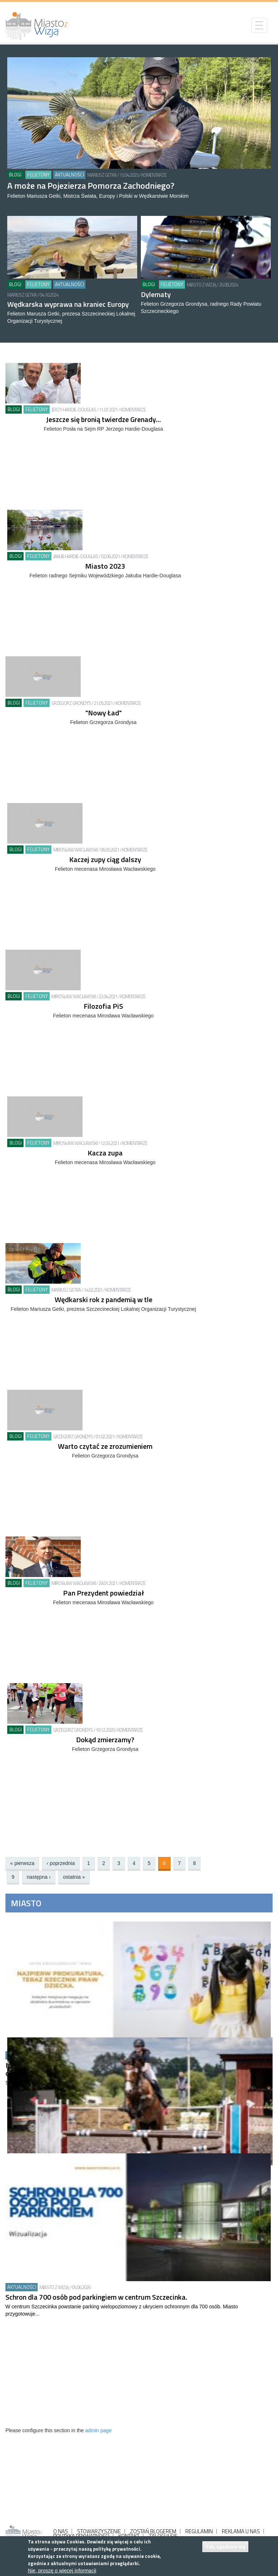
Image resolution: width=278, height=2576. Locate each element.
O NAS (60, 2531)
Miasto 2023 (105, 566)
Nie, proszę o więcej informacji (62, 2570)
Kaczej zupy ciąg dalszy (105, 859)
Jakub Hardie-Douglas (75, 556)
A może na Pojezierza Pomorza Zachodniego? (90, 185)
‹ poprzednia (61, 1863)
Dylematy (156, 294)
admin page (98, 2430)
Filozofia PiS (103, 1006)
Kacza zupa (105, 1152)
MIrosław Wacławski (75, 849)
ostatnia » (74, 1877)
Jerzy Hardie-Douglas (73, 409)
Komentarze (154, 175)
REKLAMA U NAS (241, 2531)
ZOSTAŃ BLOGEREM (153, 2531)
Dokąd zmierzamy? (105, 1739)
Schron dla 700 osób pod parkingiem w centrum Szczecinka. (96, 2297)
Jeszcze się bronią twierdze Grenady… (103, 419)
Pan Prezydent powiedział (103, 1592)
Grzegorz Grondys (71, 703)
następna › (39, 1877)
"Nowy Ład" (103, 712)
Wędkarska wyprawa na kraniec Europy (68, 304)
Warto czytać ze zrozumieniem (105, 1446)
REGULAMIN (199, 2531)
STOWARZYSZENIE (99, 2531)
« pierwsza (22, 1863)
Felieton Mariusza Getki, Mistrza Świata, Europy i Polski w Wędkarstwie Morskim (98, 196)
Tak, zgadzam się (225, 2546)
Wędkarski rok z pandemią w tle (103, 1299)
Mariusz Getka (102, 175)
